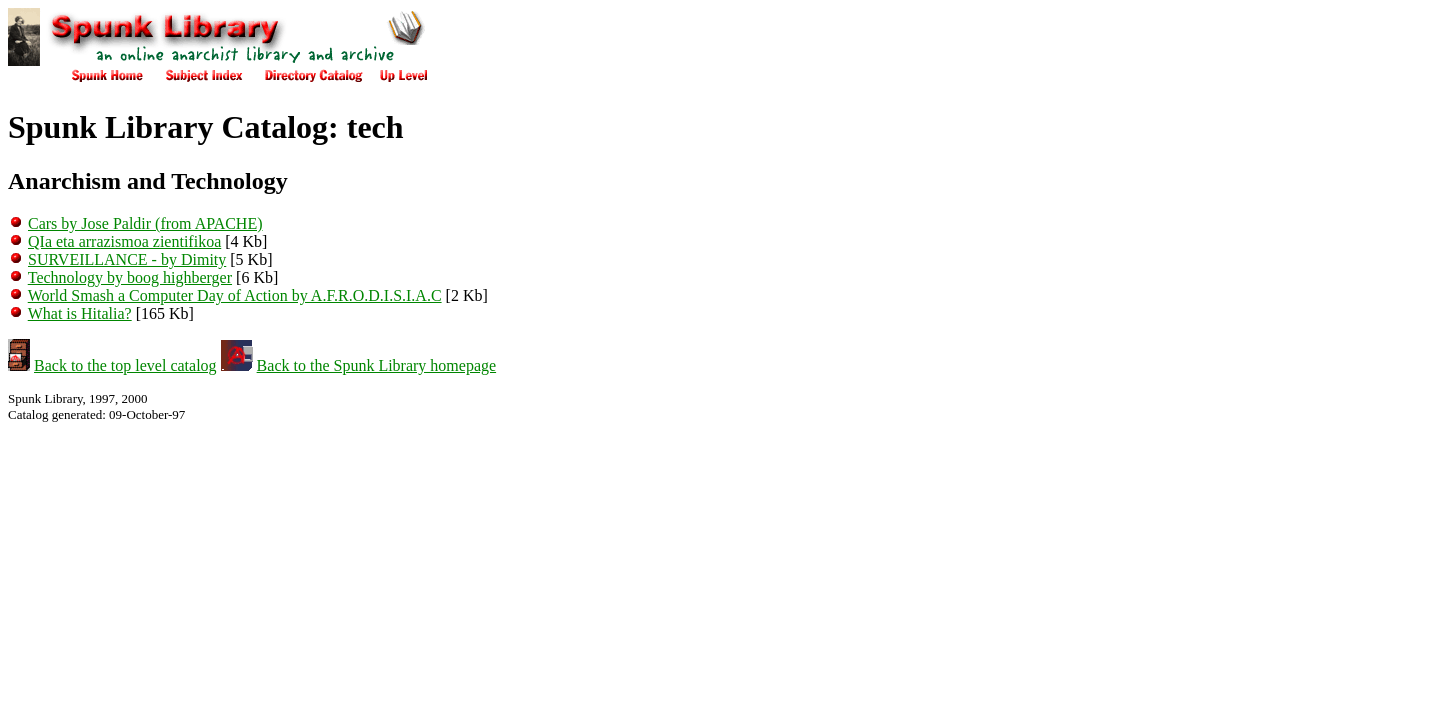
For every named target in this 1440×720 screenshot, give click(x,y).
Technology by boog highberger (130, 277)
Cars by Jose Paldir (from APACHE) (145, 223)
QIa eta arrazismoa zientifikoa (124, 241)
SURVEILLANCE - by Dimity (127, 259)
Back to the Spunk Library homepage (377, 365)
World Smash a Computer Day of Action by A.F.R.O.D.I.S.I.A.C (235, 295)
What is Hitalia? (80, 313)
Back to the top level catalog (125, 365)
